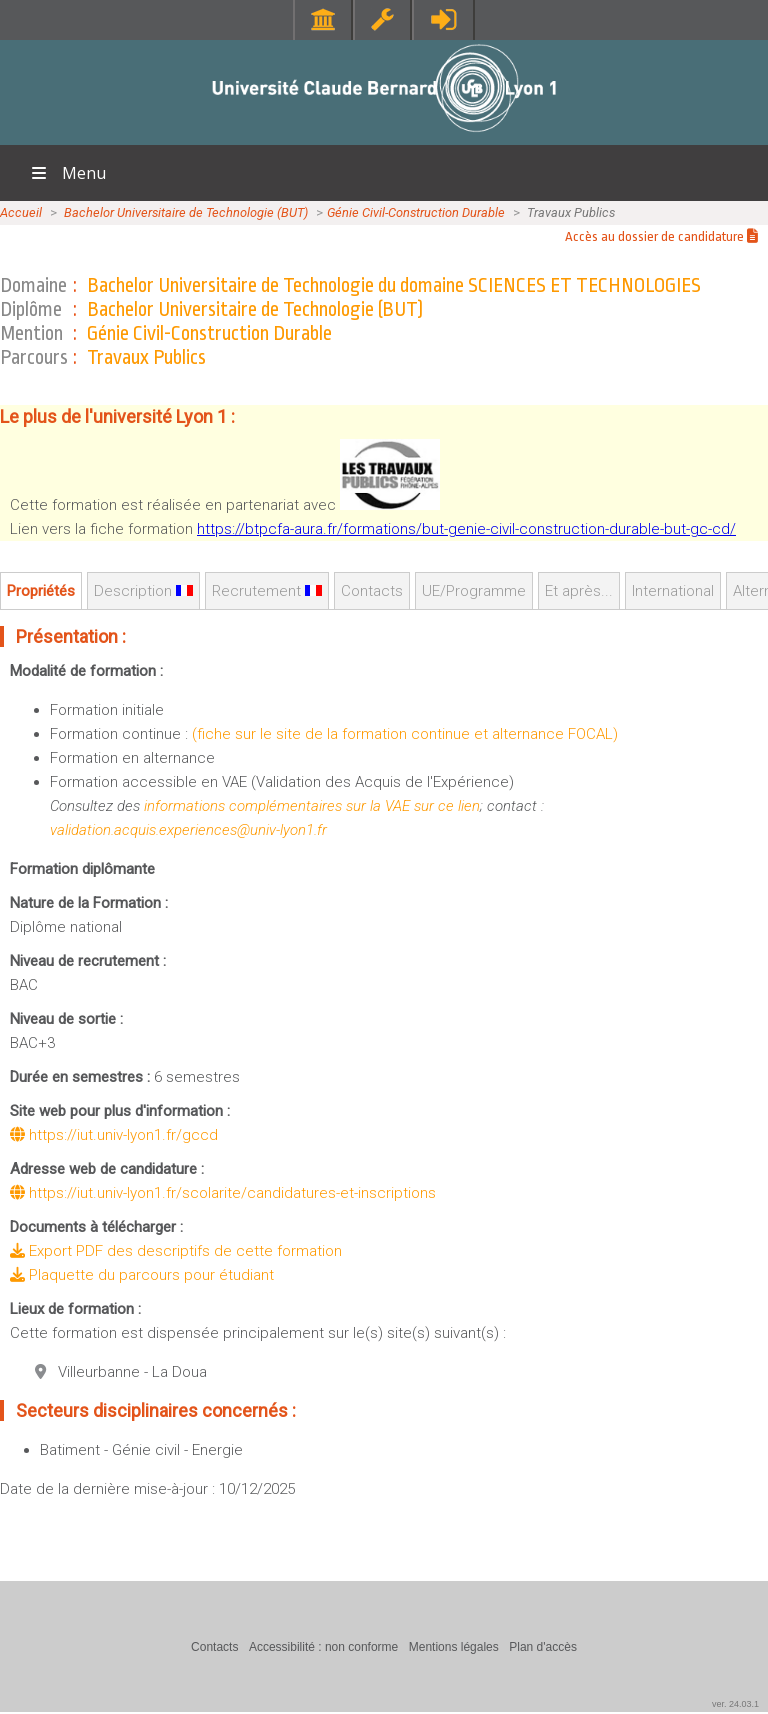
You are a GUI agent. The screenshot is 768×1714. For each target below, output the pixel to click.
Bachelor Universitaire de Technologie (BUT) (186, 212)
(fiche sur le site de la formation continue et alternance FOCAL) (405, 734)
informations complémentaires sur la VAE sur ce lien (312, 806)
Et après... (579, 591)
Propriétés (41, 591)
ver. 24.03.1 (735, 1704)
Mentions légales (454, 1647)
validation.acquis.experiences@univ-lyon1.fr (188, 830)
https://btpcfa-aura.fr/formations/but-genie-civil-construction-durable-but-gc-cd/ (466, 529)
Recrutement (267, 591)
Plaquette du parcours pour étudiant (142, 1275)
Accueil (21, 212)
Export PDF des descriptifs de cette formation (176, 1251)
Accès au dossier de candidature (661, 236)
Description (143, 591)
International (673, 591)
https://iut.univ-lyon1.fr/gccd (114, 1135)
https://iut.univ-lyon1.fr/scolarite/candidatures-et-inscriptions (223, 1193)
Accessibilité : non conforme (323, 1647)
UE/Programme (474, 591)
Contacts (372, 591)
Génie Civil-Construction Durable (416, 212)
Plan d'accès (543, 1647)
